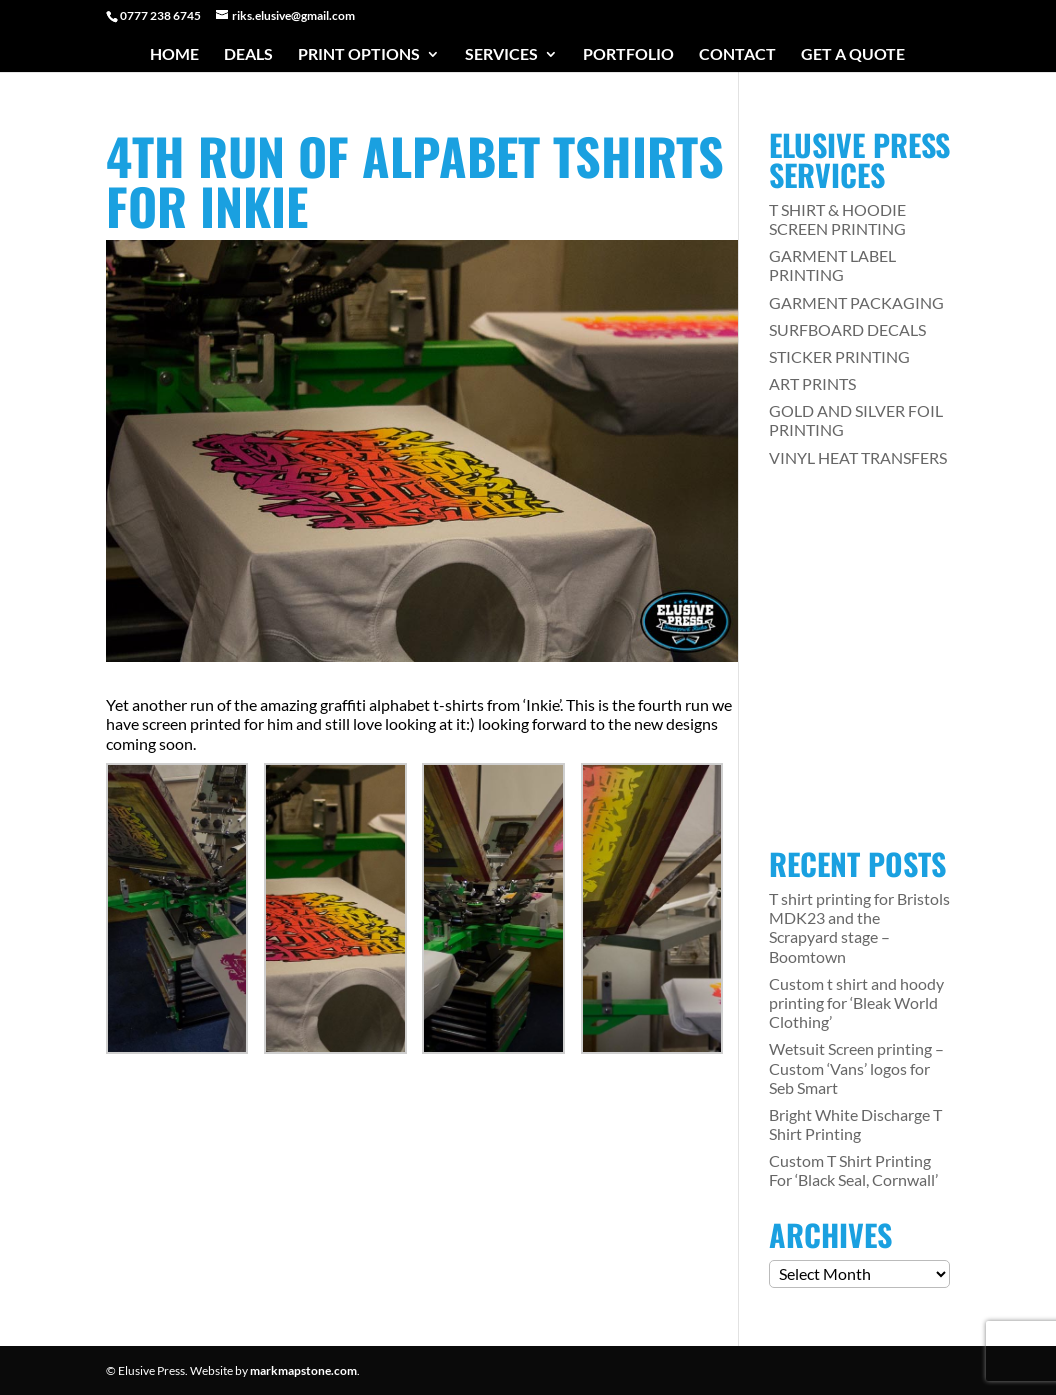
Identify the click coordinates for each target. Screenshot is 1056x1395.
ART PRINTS (812, 383)
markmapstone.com (303, 1370)
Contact (737, 55)
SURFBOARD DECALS (847, 329)
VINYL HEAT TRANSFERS (858, 457)
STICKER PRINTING (839, 356)
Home (174, 55)
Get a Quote (853, 55)
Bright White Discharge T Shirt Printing (855, 1124)
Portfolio (628, 55)
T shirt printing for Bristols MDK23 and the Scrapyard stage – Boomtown (859, 927)
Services (501, 55)
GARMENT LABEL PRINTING (832, 265)
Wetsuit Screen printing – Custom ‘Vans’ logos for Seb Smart (856, 1067)
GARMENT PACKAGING (856, 302)
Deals (248, 55)
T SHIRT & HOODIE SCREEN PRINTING (837, 219)
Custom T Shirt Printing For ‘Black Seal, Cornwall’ (853, 1170)
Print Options (359, 55)
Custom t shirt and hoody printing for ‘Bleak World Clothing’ (856, 1002)
